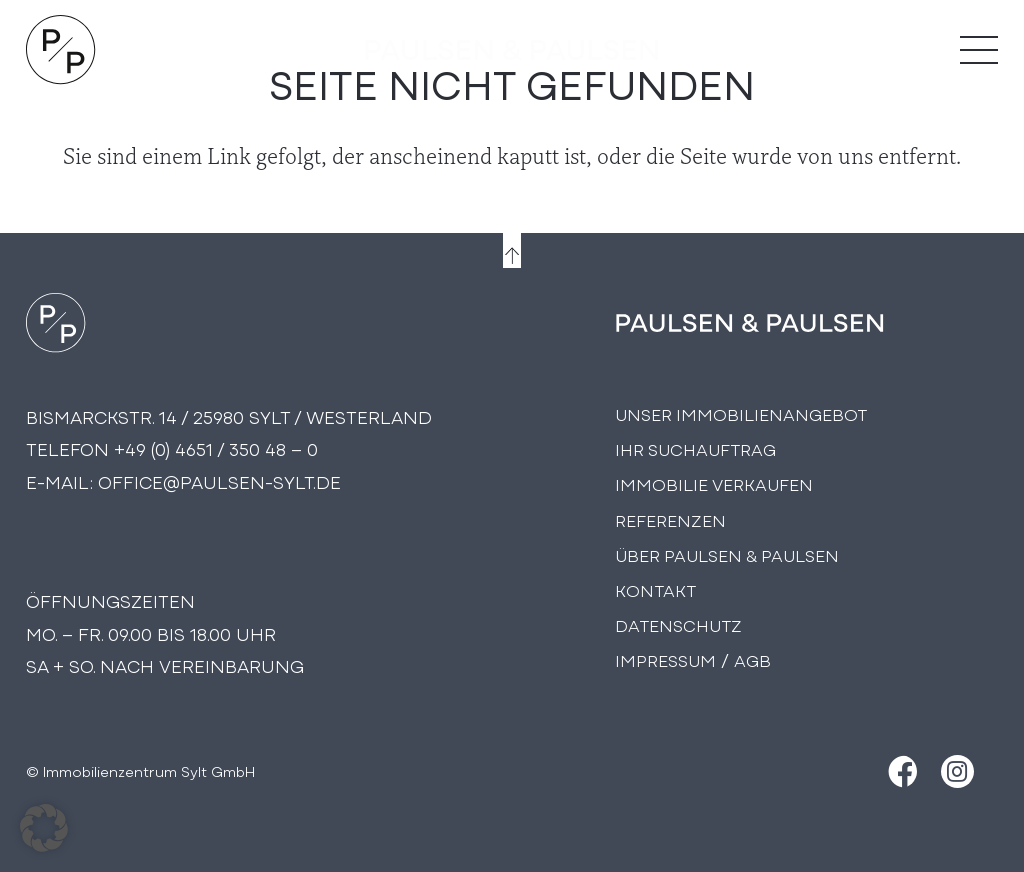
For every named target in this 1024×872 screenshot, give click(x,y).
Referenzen (670, 519)
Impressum (665, 659)
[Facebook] (900, 771)
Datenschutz (678, 624)
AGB (752, 659)
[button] (44, 828)
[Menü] (979, 50)
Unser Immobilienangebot (741, 413)
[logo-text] (512, 50)
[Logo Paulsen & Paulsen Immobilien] (61, 50)
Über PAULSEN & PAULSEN (727, 554)
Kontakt (655, 589)
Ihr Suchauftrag (695, 448)
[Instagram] (957, 771)
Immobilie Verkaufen (714, 483)
